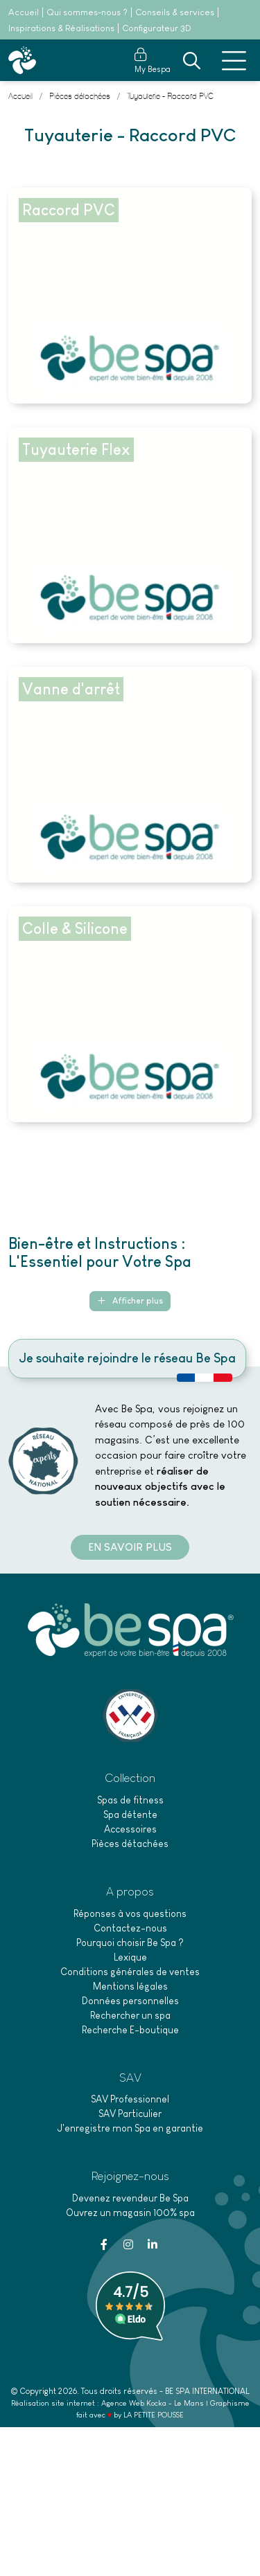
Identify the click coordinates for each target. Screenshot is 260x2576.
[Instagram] (128, 2244)
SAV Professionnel (130, 2099)
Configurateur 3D (156, 28)
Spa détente (130, 1814)
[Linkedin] (152, 2244)
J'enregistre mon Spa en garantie (130, 2128)
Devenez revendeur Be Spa (130, 2198)
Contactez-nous (130, 1928)
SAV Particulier (130, 2113)
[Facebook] (104, 2244)
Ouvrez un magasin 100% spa (130, 2212)
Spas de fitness (130, 1799)
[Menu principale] (234, 62)
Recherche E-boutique (130, 2029)
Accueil (23, 12)
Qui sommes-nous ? (87, 12)
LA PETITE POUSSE (153, 2415)
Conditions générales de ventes (130, 1971)
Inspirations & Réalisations (61, 28)
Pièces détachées (130, 1843)
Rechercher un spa (130, 2015)
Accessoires (130, 1829)
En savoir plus (130, 1547)
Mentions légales (130, 1986)
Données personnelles (130, 2000)
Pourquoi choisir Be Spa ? (130, 1942)
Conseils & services (174, 12)
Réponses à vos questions (130, 1913)
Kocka (156, 2403)
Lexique (130, 1957)
